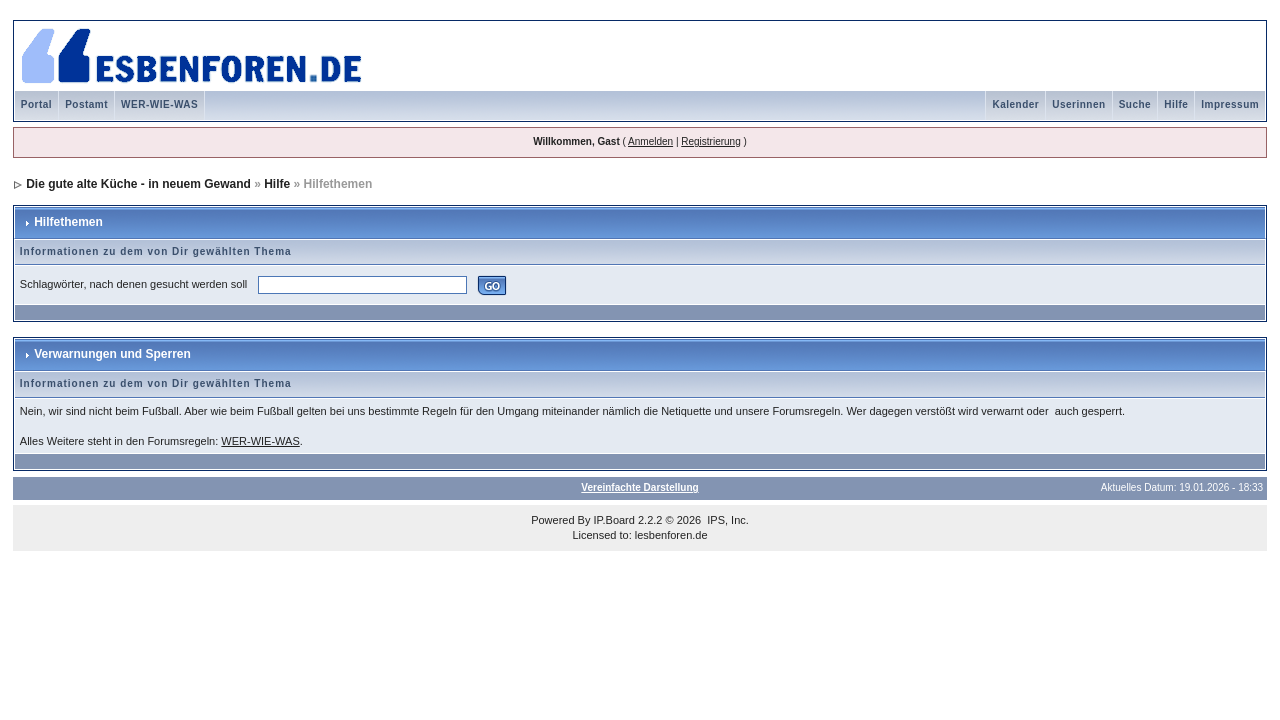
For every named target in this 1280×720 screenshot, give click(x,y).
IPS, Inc (726, 520)
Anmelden (650, 141)
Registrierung (710, 141)
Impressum (1230, 104)
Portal (36, 104)
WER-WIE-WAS (159, 104)
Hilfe (1176, 104)
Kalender (1015, 104)
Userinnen (1078, 104)
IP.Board (614, 520)
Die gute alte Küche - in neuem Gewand (138, 184)
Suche (1135, 104)
